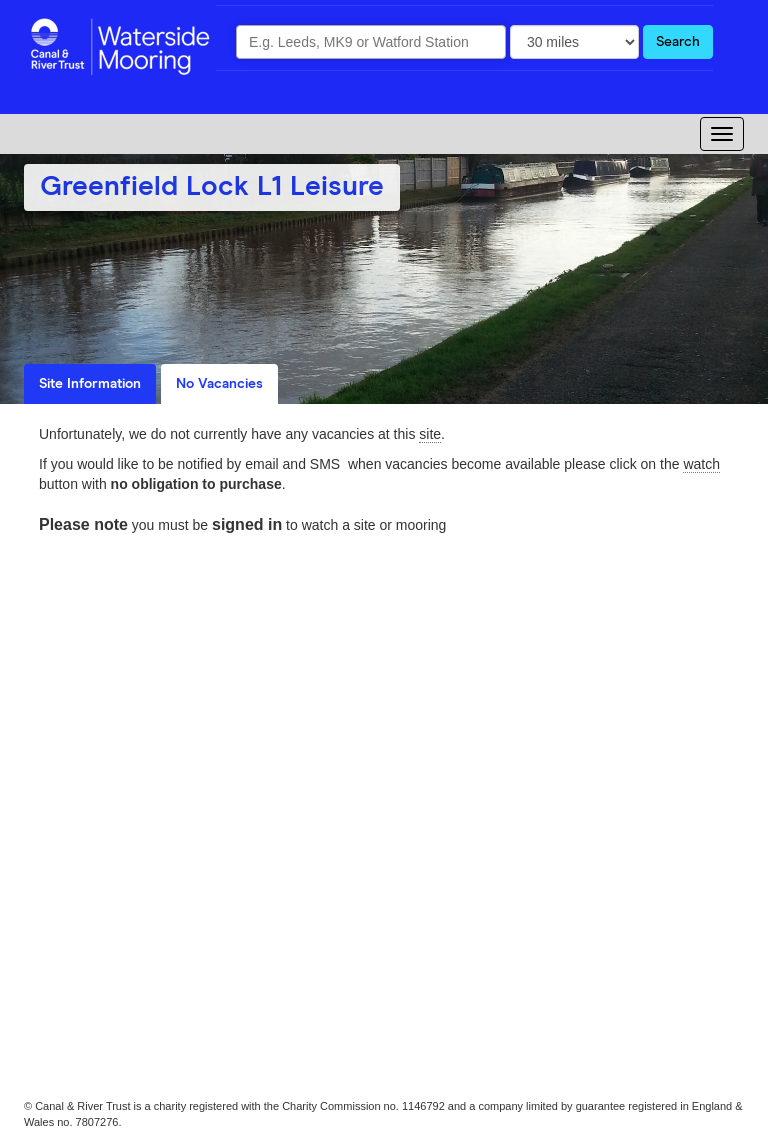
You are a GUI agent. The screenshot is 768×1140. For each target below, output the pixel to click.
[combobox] (371, 42)
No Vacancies (219, 384)
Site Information (90, 384)
